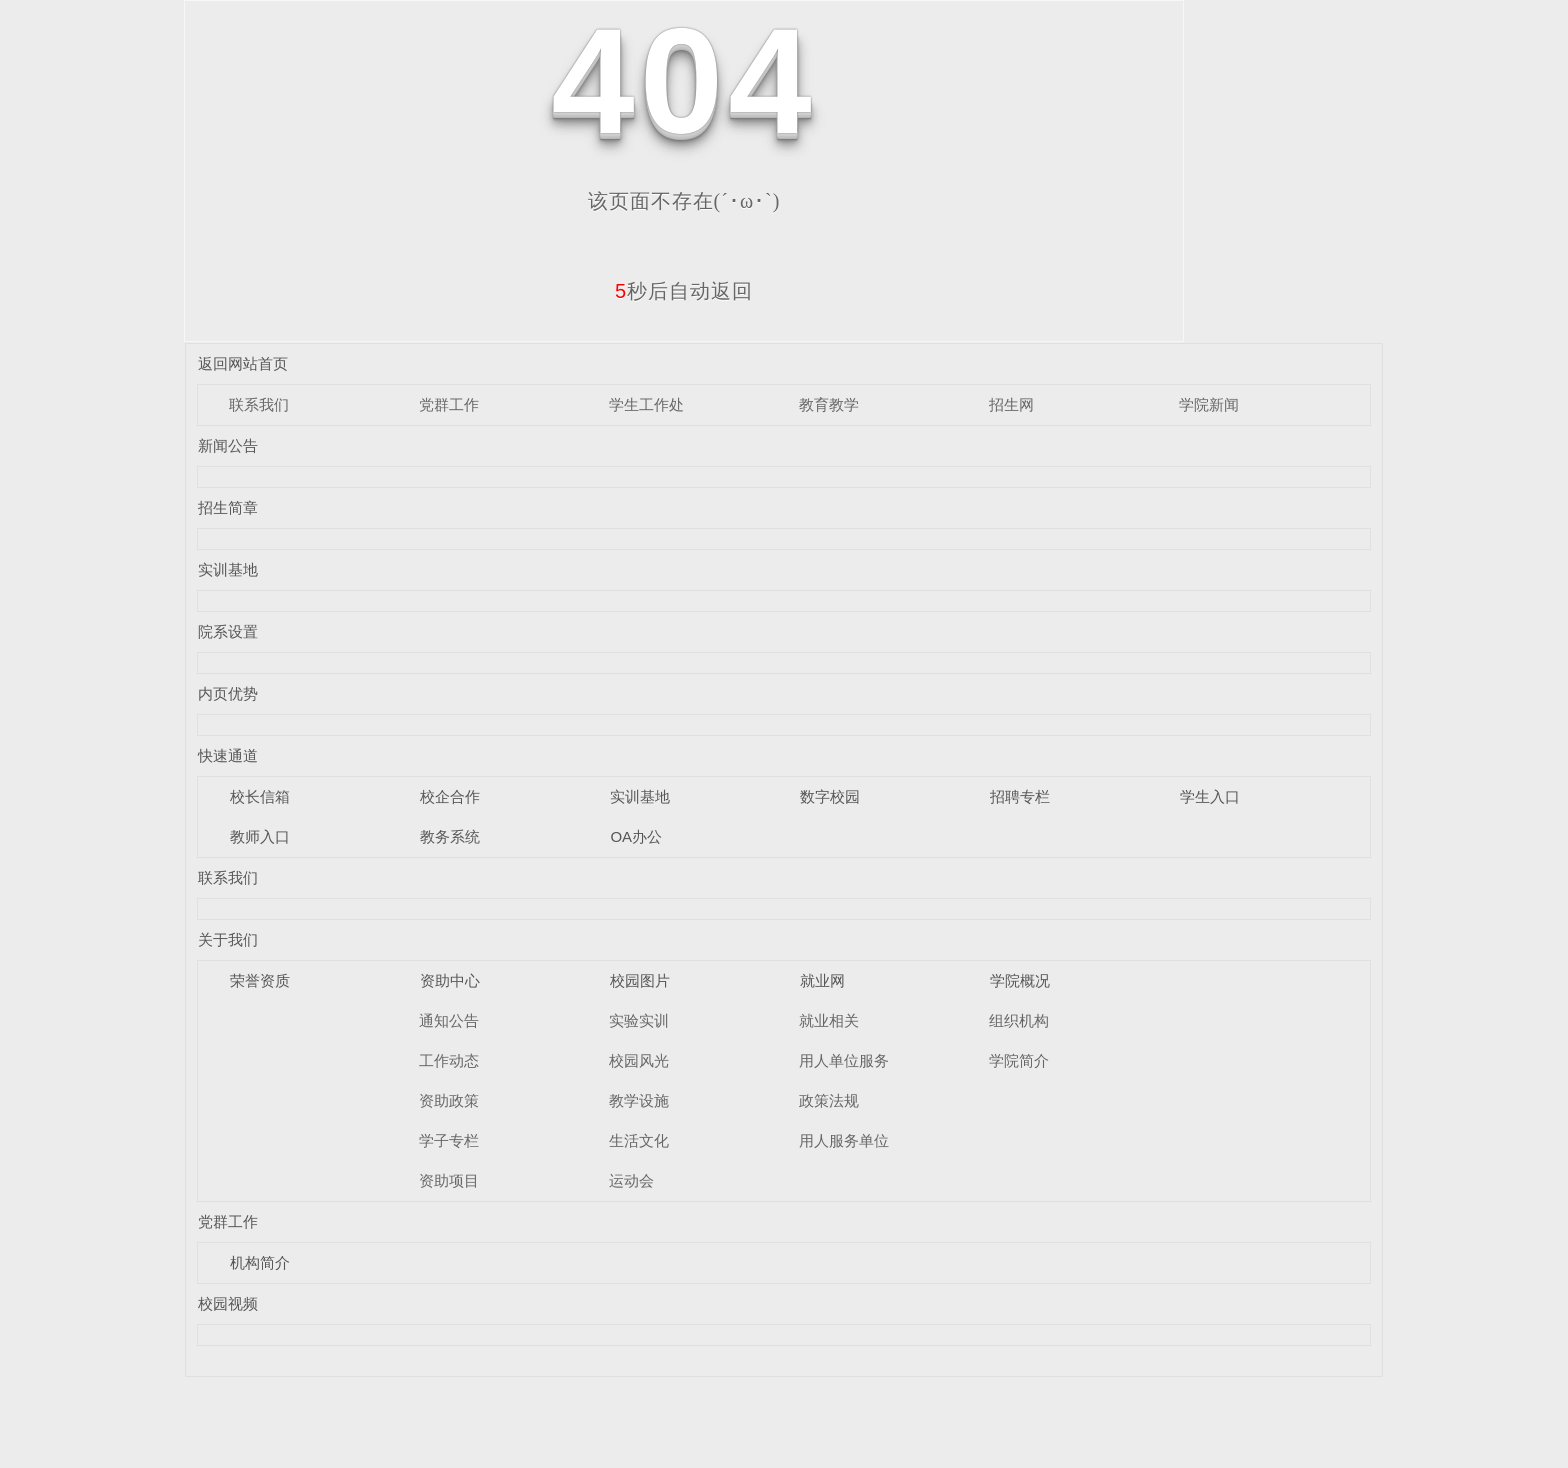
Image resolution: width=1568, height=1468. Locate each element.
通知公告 (449, 1020)
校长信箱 (260, 796)
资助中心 (450, 980)
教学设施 (639, 1100)
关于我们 (228, 939)
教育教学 (829, 404)
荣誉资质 (260, 980)
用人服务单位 (844, 1140)
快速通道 (228, 755)
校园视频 (228, 1303)
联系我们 (259, 404)
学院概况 (1020, 980)
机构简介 (260, 1262)
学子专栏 (449, 1140)
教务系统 (450, 836)
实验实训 (639, 1020)
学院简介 (1019, 1060)
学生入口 (1210, 796)
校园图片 (640, 980)
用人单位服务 (844, 1060)
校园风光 (639, 1060)
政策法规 (829, 1100)
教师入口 (260, 836)
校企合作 (450, 796)
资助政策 (449, 1100)
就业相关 (829, 1020)
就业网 (822, 980)
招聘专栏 (1020, 796)
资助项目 (449, 1180)
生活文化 (639, 1140)
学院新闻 (1209, 404)
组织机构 (1019, 1020)
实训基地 (228, 569)
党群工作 (449, 404)
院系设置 (228, 631)
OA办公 (636, 836)
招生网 (1011, 404)
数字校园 (830, 796)
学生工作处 (646, 404)
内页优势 (228, 693)
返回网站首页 (243, 363)
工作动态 (449, 1060)
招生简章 (228, 507)
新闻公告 (228, 445)
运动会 (631, 1180)
